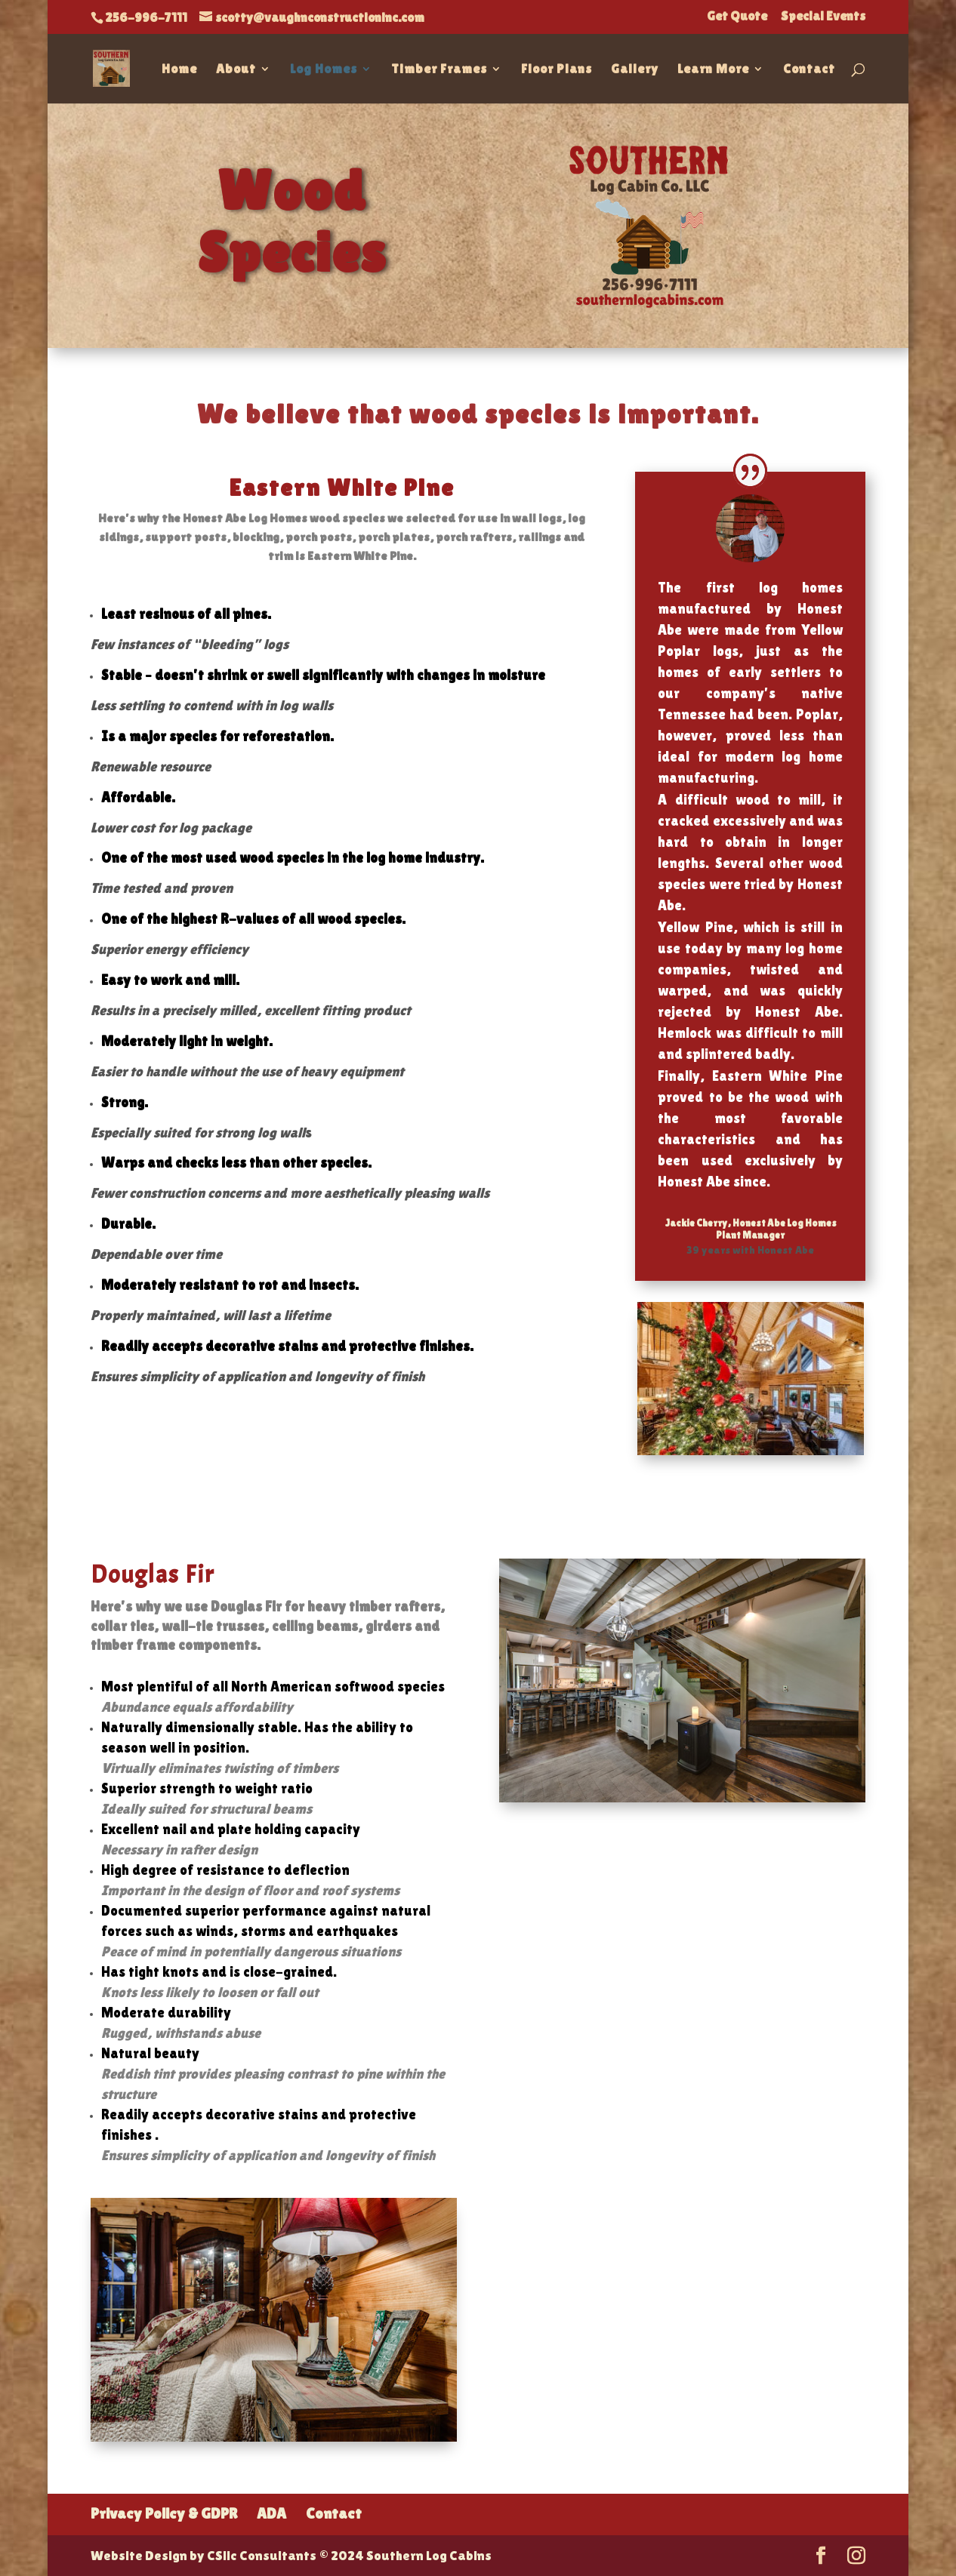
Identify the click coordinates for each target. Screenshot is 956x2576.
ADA (271, 2513)
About (236, 69)
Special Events (823, 16)
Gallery (634, 69)
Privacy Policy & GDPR (164, 2513)
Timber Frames (439, 69)
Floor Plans (556, 69)
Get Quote (737, 16)
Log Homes (323, 69)
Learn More (713, 69)
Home (179, 69)
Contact (809, 69)
